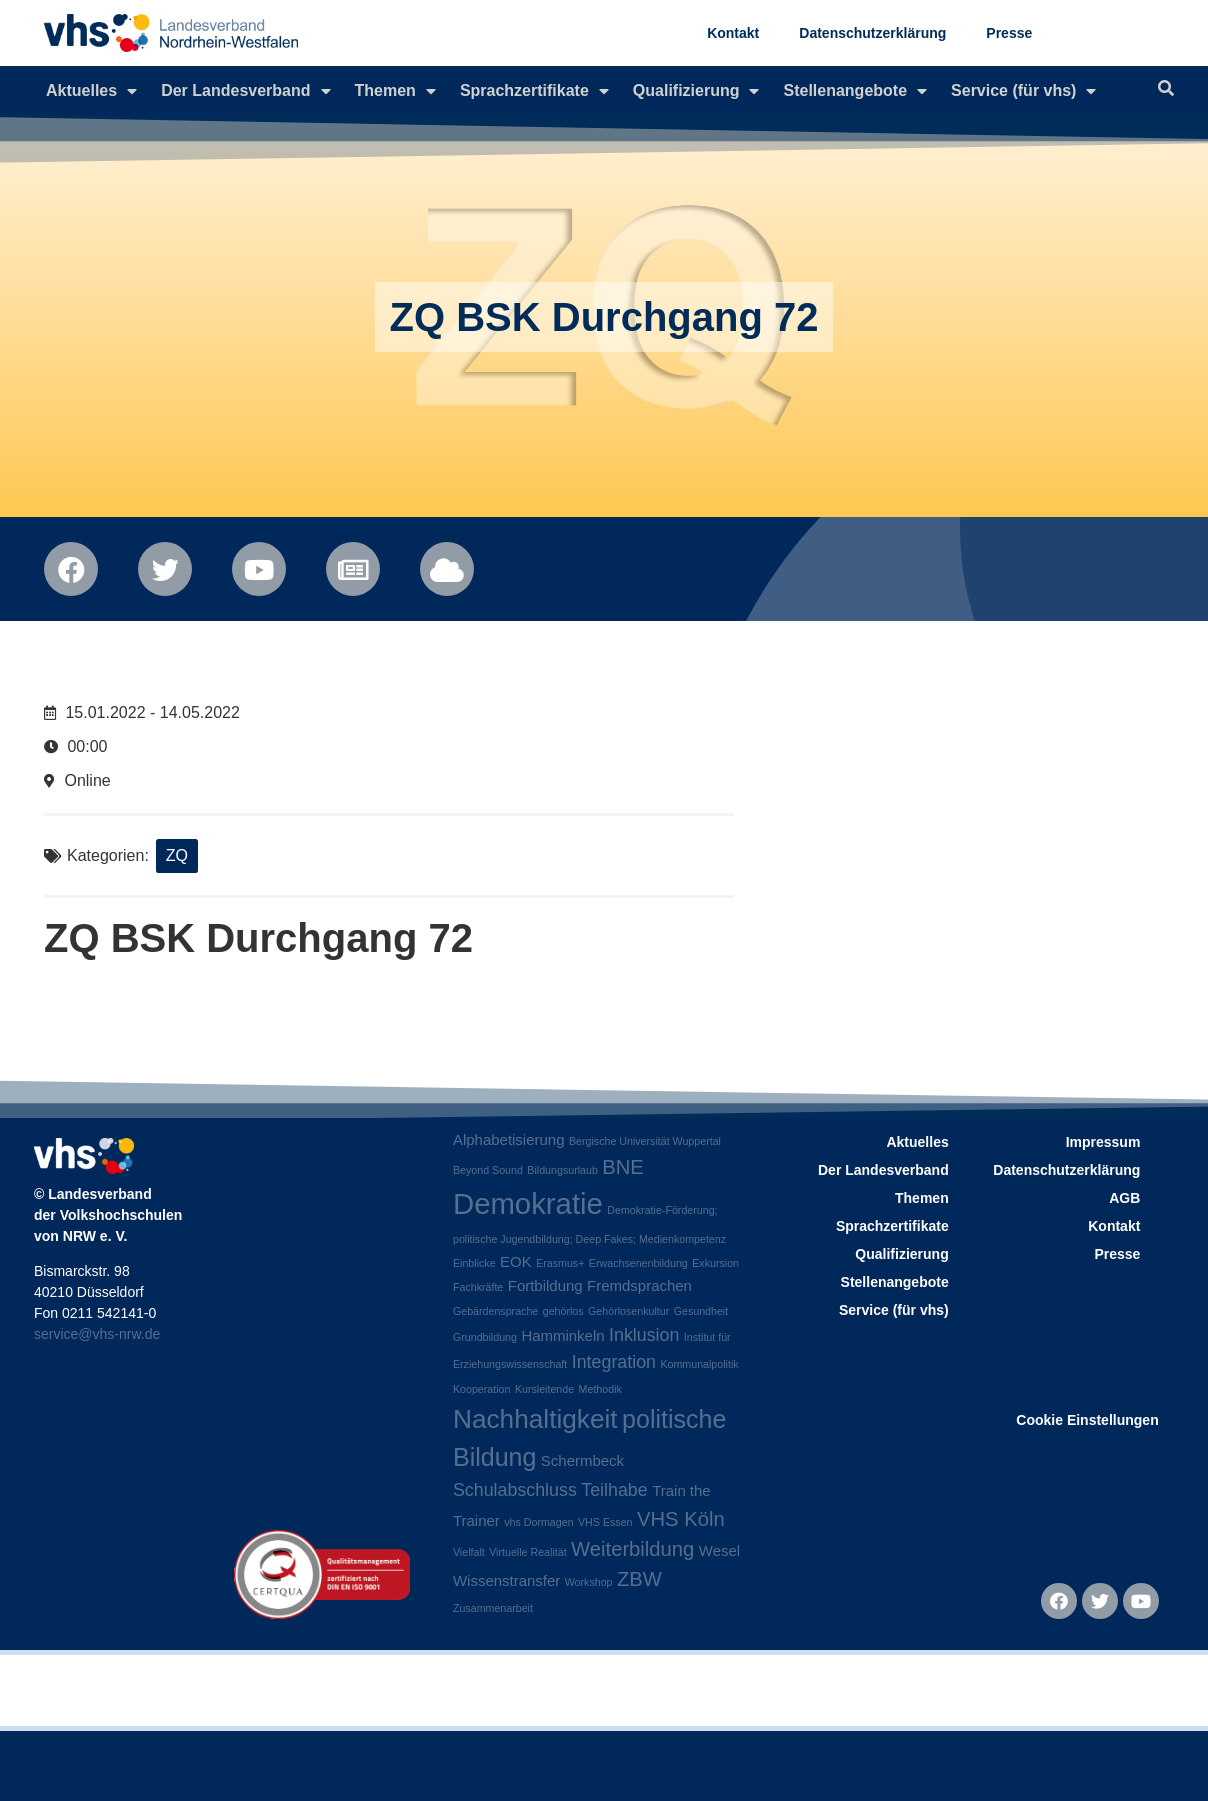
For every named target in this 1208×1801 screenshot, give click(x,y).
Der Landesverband (245, 91)
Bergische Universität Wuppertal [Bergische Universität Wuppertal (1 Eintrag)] (645, 1141)
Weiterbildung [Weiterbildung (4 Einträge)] (632, 1549)
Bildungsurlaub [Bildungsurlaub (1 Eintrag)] (562, 1170)
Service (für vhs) (1023, 91)
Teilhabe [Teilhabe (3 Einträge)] (614, 1490)
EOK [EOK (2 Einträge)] (516, 1261)
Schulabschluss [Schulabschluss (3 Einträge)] (515, 1490)
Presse (1009, 33)
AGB (1124, 1198)
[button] (44, 1757)
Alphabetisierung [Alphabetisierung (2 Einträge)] (509, 1139)
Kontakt (733, 33)
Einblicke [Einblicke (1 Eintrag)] (474, 1263)
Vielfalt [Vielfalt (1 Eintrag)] (469, 1552)
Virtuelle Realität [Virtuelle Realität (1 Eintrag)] (527, 1552)
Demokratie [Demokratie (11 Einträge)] (528, 1203)
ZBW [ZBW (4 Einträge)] (639, 1579)
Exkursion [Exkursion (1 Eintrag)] (715, 1263)
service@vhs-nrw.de (97, 1334)
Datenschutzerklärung (872, 33)
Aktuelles (91, 91)
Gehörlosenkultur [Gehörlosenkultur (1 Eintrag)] (628, 1311)
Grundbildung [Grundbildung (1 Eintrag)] (485, 1337)
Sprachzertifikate (534, 91)
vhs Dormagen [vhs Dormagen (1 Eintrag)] (538, 1522)
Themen (395, 91)
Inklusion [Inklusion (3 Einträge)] (644, 1335)
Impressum (1103, 1142)
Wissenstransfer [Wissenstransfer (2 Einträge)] (506, 1580)
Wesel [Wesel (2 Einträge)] (719, 1550)
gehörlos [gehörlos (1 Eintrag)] (563, 1311)
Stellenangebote (855, 91)
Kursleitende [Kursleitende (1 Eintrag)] (544, 1389)
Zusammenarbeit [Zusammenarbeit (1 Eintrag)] (493, 1608)
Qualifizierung (696, 91)
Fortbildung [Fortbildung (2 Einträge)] (545, 1285)
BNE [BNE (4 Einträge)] (623, 1167)
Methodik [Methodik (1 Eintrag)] (600, 1389)
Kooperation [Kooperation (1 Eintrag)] (481, 1389)
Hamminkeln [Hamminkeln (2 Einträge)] (562, 1335)
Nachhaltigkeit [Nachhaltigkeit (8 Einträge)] (535, 1419)
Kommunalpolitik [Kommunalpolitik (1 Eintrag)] (699, 1364)
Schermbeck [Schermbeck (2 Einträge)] (582, 1460)
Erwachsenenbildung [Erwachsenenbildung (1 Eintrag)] (638, 1263)
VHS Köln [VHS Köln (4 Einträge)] (681, 1519)
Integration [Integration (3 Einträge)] (614, 1362)
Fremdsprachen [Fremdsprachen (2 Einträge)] (639, 1285)
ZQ (177, 855)
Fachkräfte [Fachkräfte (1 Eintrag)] (478, 1287)
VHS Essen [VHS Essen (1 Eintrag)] (605, 1522)
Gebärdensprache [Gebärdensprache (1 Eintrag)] (495, 1311)
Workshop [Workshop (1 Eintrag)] (589, 1582)
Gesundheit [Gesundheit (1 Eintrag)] (701, 1311)
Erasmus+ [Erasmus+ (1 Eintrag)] (560, 1263)
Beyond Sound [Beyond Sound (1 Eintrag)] (488, 1170)
